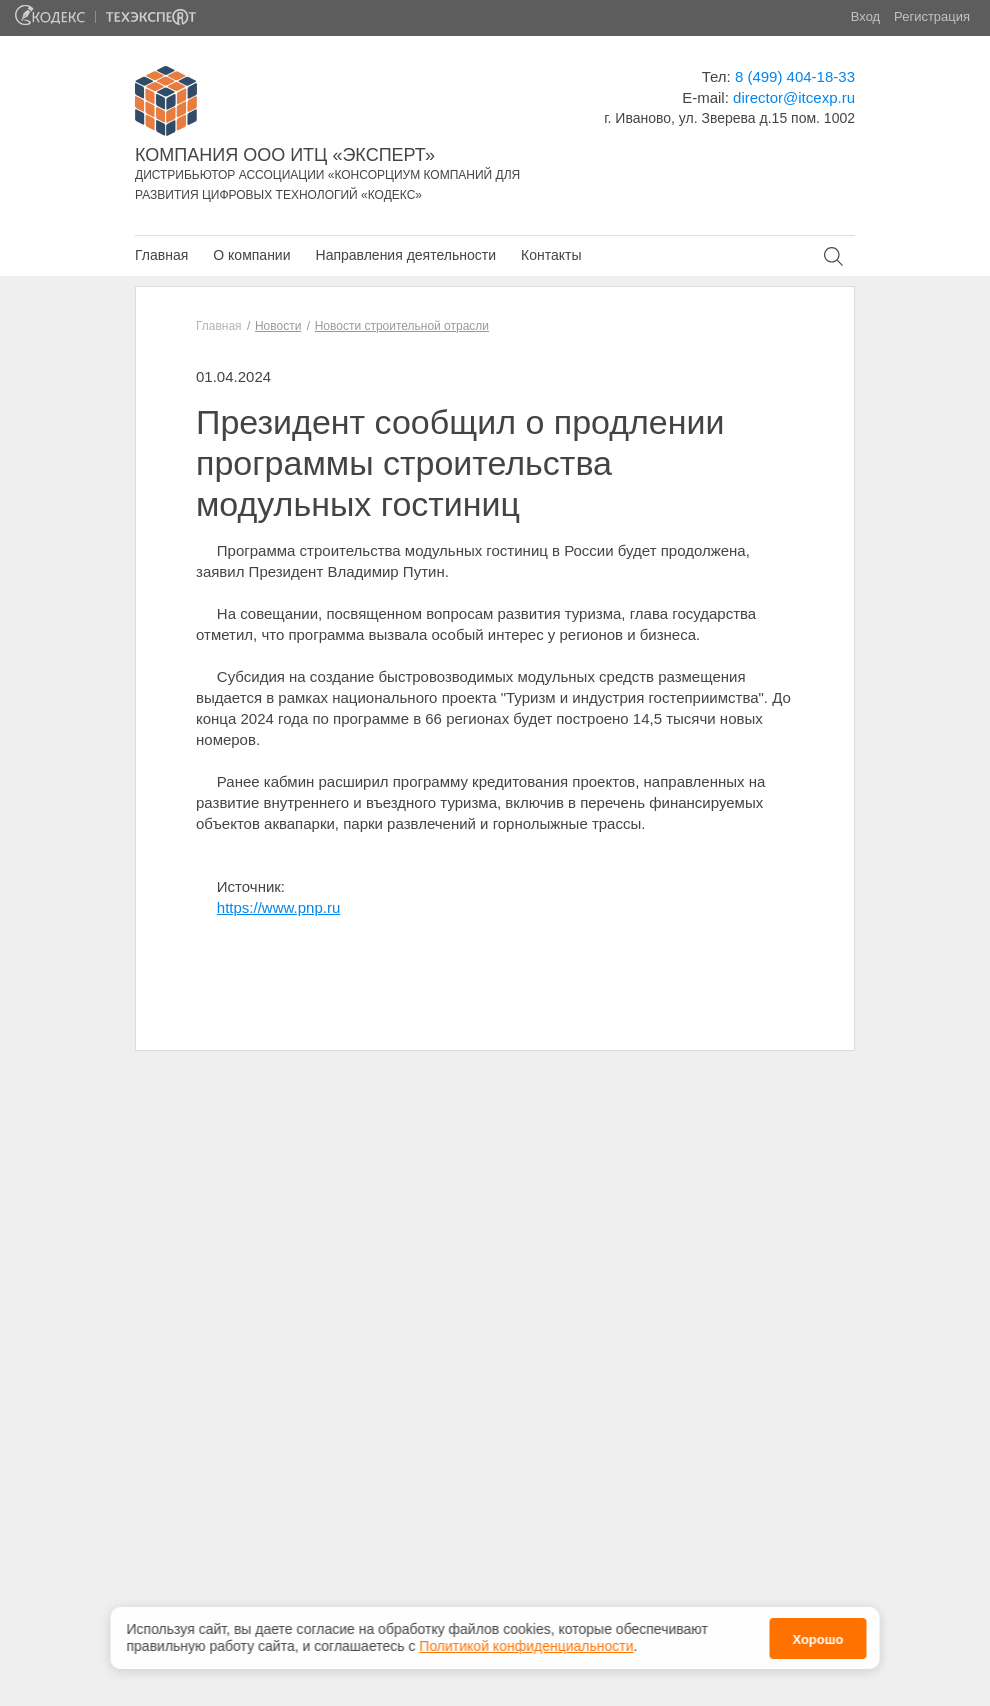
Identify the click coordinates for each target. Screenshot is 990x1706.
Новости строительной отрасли (402, 326)
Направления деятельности (406, 255)
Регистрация (932, 16)
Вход (865, 16)
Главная (161, 255)
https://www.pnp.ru (278, 907)
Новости (278, 326)
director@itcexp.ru (794, 97)
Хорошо (817, 1633)
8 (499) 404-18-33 (795, 76)
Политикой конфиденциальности (526, 1641)
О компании (251, 255)
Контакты (551, 255)
